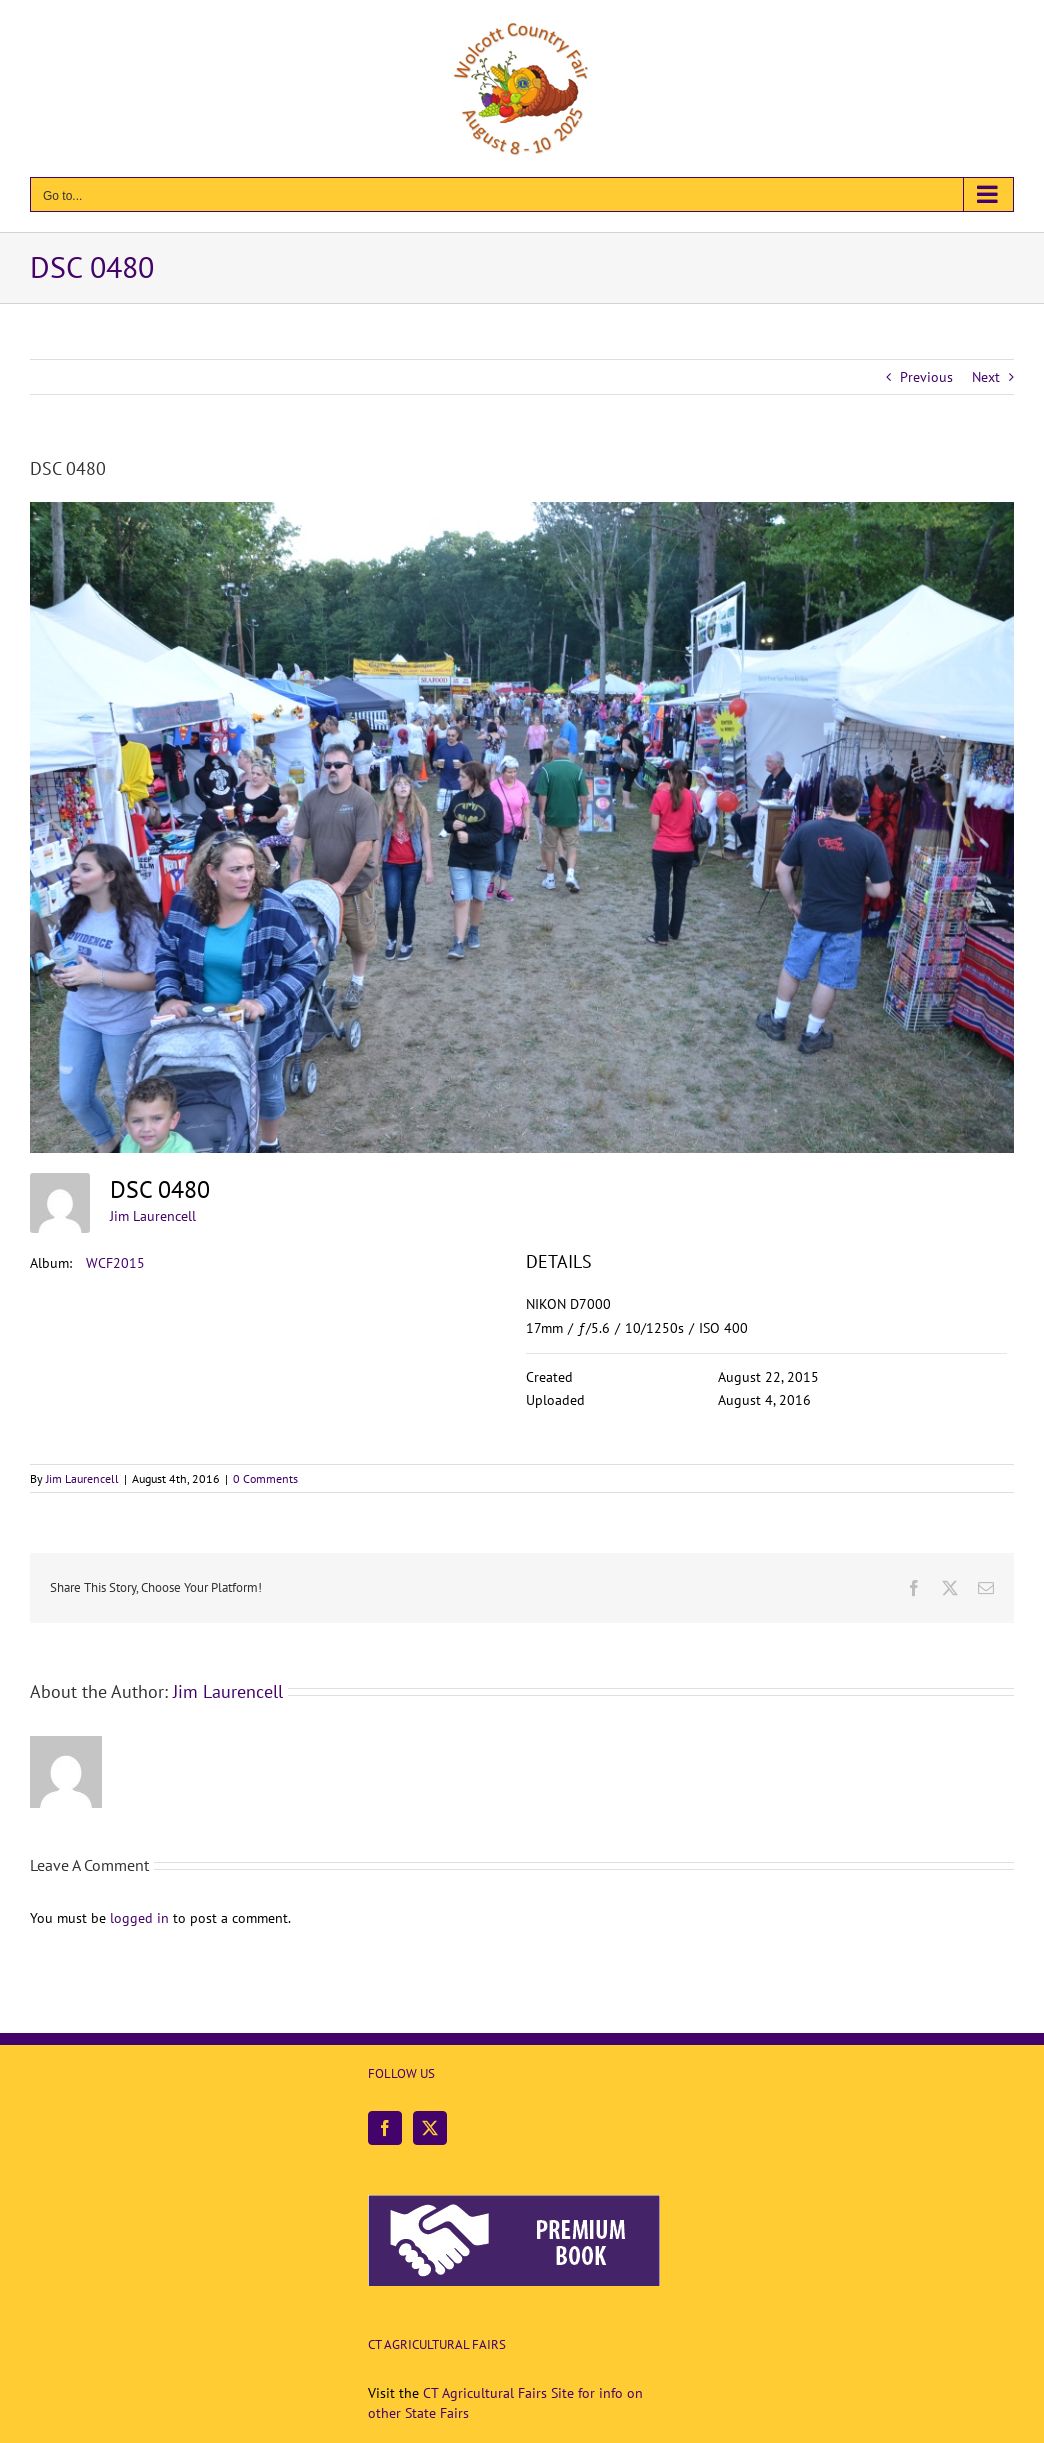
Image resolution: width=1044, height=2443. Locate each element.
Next (986, 377)
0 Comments (265, 1478)
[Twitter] (430, 2128)
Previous (926, 377)
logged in (139, 1918)
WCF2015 (115, 1263)
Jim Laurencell (153, 1216)
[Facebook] (385, 2128)
